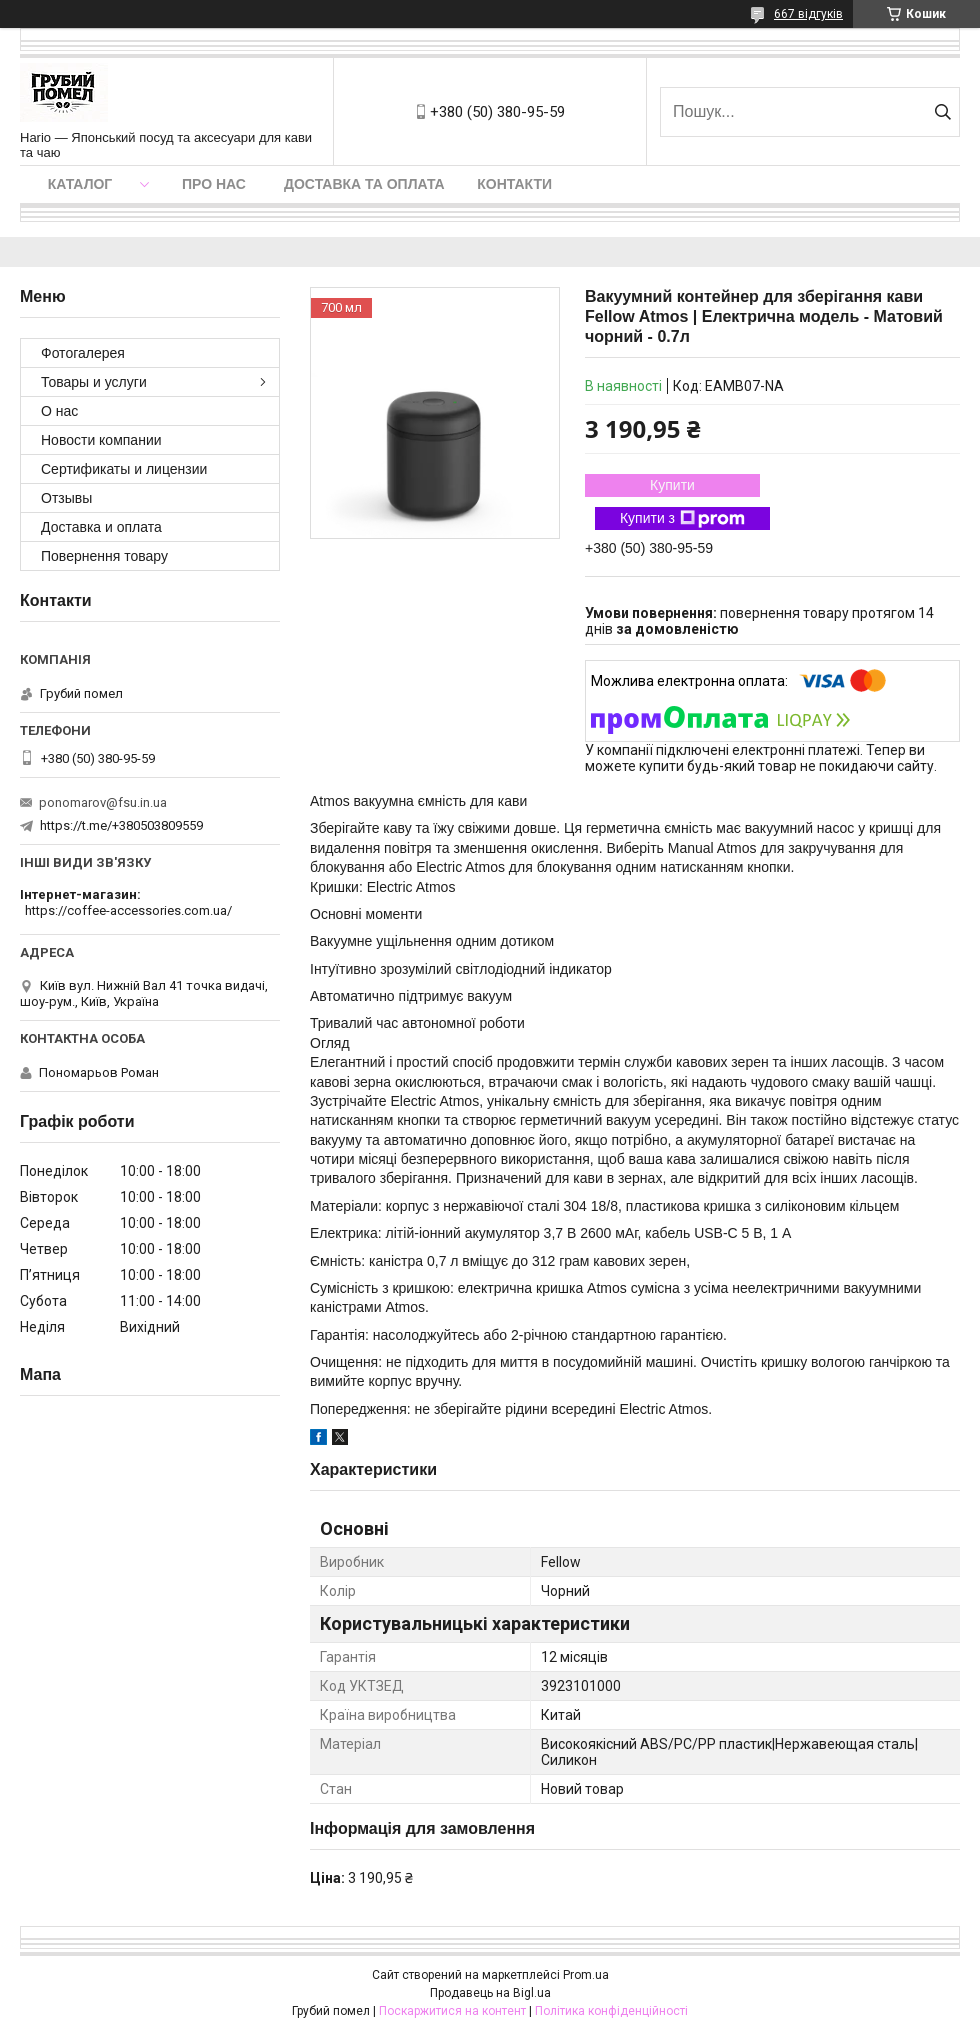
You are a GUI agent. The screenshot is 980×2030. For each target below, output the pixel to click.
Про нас (214, 184)
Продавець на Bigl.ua (490, 1993)
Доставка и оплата (101, 527)
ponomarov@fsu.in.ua (103, 802)
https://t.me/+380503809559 (121, 825)
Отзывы (66, 498)
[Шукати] (942, 112)
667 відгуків (808, 14)
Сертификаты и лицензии (124, 469)
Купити (672, 485)
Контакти (514, 184)
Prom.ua (586, 1975)
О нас (59, 411)
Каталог (80, 184)
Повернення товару (104, 556)
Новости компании (101, 440)
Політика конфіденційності (611, 2011)
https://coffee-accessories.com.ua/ (128, 910)
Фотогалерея (83, 353)
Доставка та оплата (364, 184)
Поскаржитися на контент (452, 2011)
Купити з (682, 519)
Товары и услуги (94, 382)
